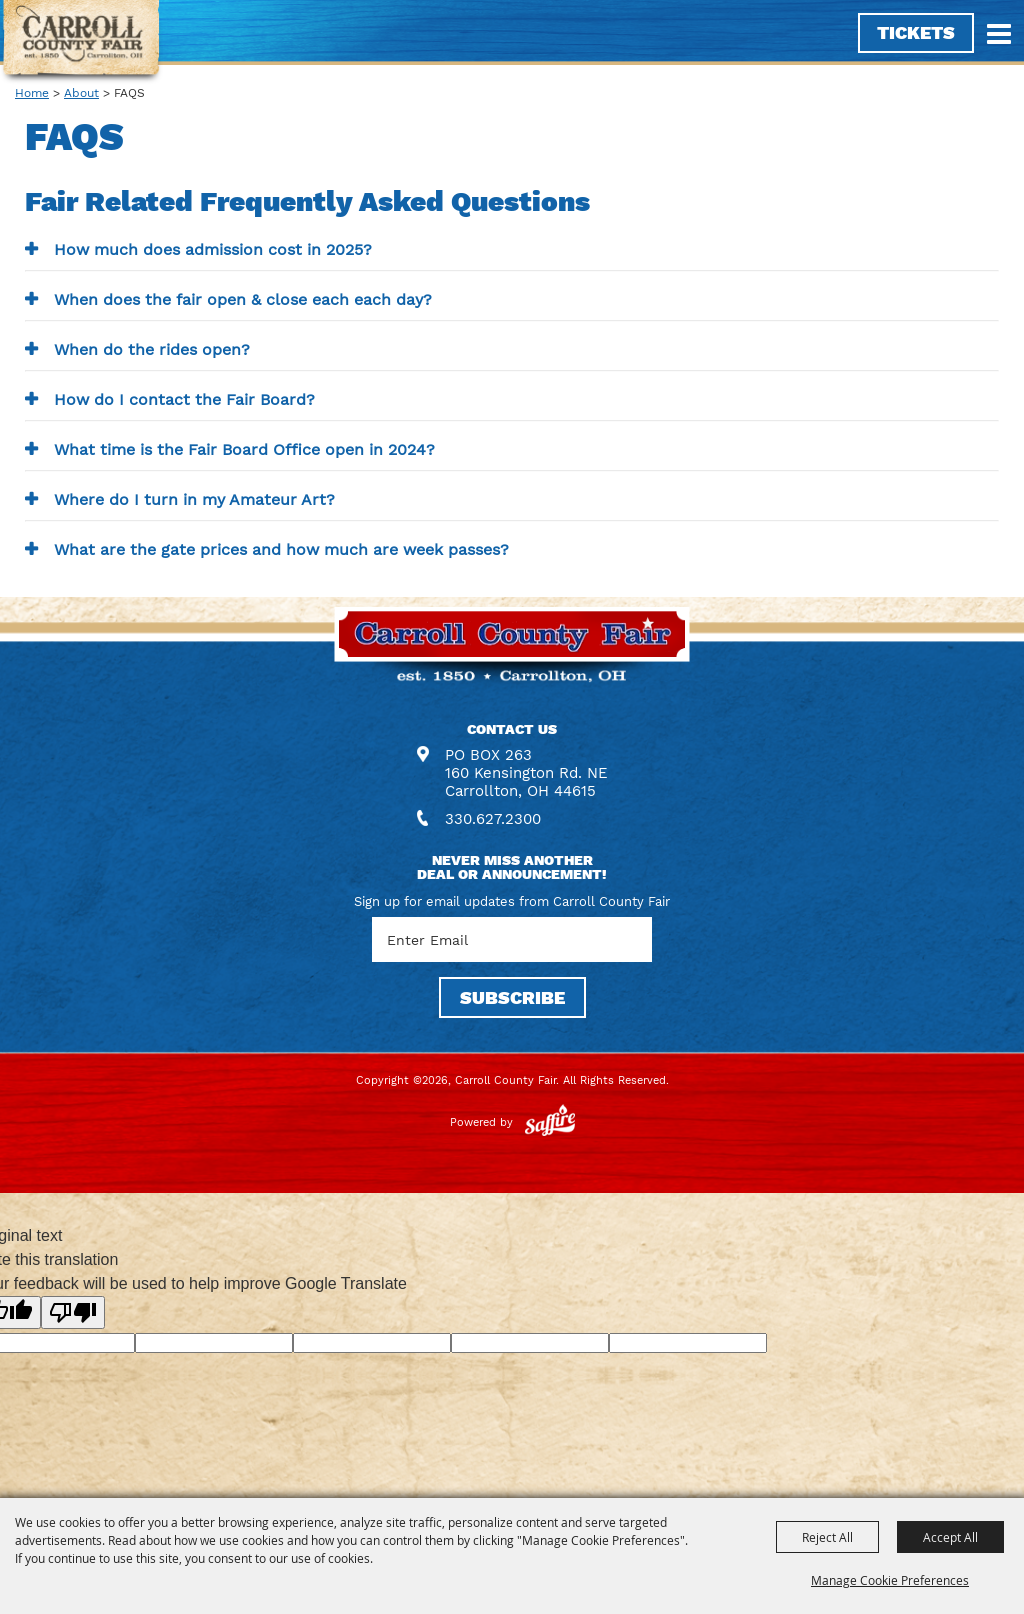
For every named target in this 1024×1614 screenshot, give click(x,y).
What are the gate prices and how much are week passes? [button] (281, 549)
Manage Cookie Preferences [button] (890, 1580)
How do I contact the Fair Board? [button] (184, 399)
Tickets (916, 32)
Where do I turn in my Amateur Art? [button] (194, 499)
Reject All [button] (827, 1537)
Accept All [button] (950, 1537)
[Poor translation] (73, 1312)
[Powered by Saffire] (550, 1122)
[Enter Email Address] (512, 939)
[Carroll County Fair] (81, 42)
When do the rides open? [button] (152, 349)
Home (32, 93)
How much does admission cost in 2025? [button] (213, 249)
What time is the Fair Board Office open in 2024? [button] (244, 449)
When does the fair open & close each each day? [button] (243, 299)
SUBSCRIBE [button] (512, 997)
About (81, 93)
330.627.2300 (493, 819)
